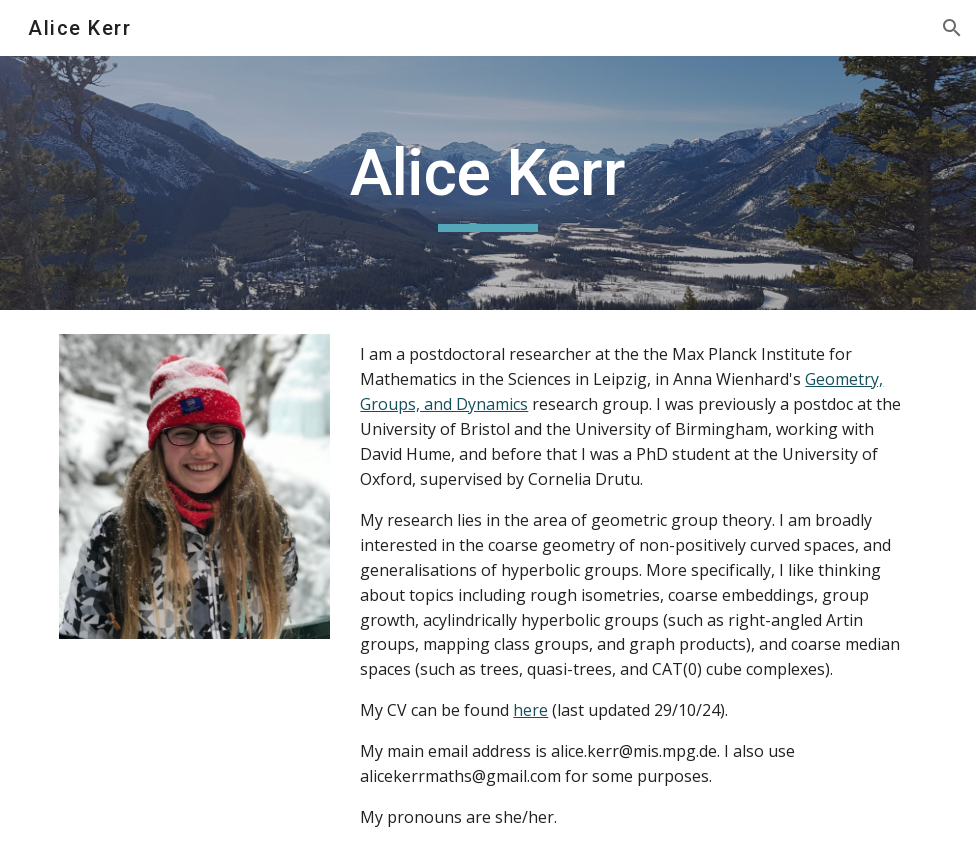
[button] (952, 28)
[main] (488, 183)
